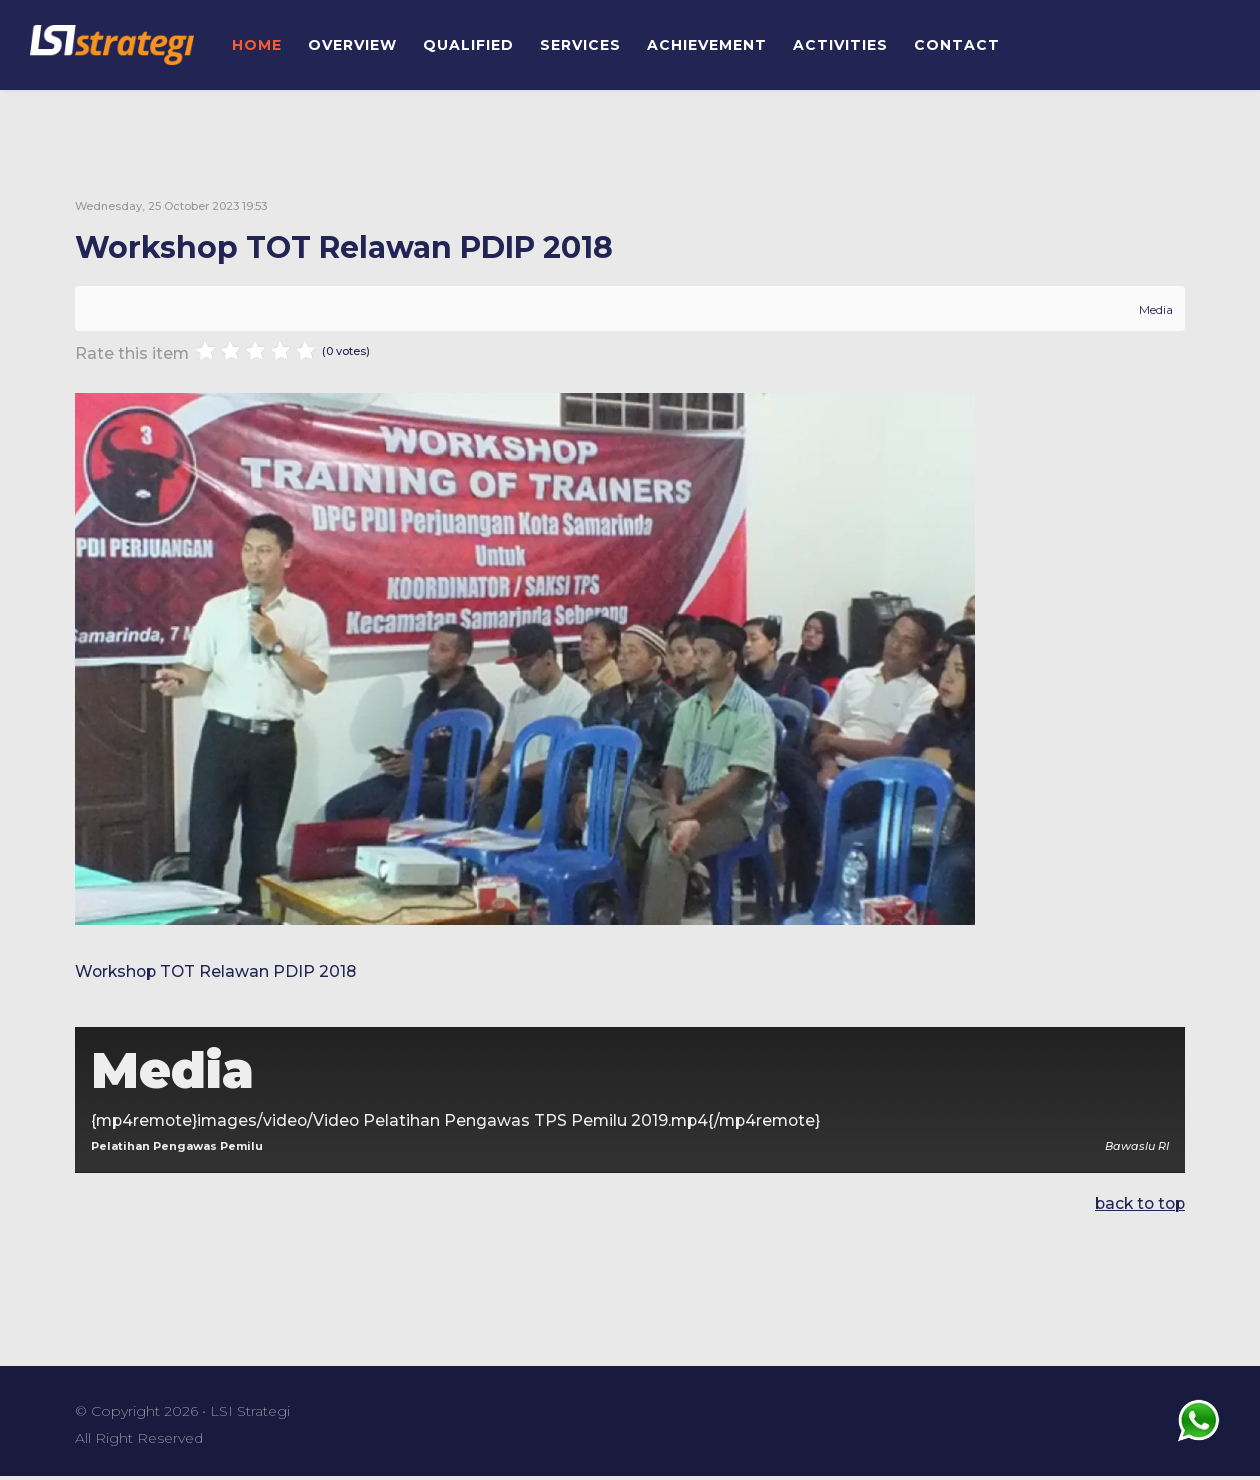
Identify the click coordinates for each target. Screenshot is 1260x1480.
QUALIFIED (468, 45)
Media (1156, 309)
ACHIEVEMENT (707, 45)
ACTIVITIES (840, 45)
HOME (257, 45)
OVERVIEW (352, 45)
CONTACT (957, 45)
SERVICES (580, 45)
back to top (1137, 1206)
